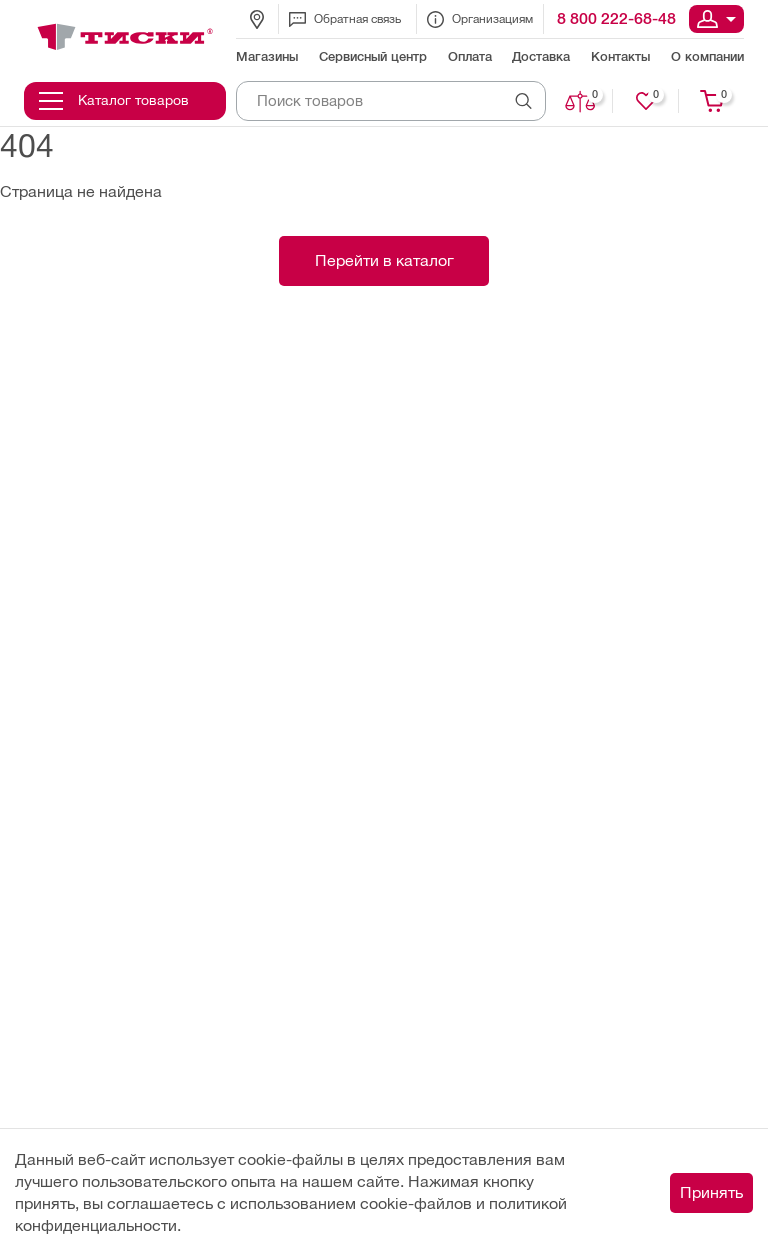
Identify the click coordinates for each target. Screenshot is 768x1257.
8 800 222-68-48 (616, 18)
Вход (716, 19)
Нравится (647, 101)
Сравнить (581, 101)
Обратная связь (345, 19)
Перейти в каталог (384, 260)
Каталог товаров (114, 101)
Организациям (480, 19)
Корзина (713, 101)
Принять (711, 1192)
